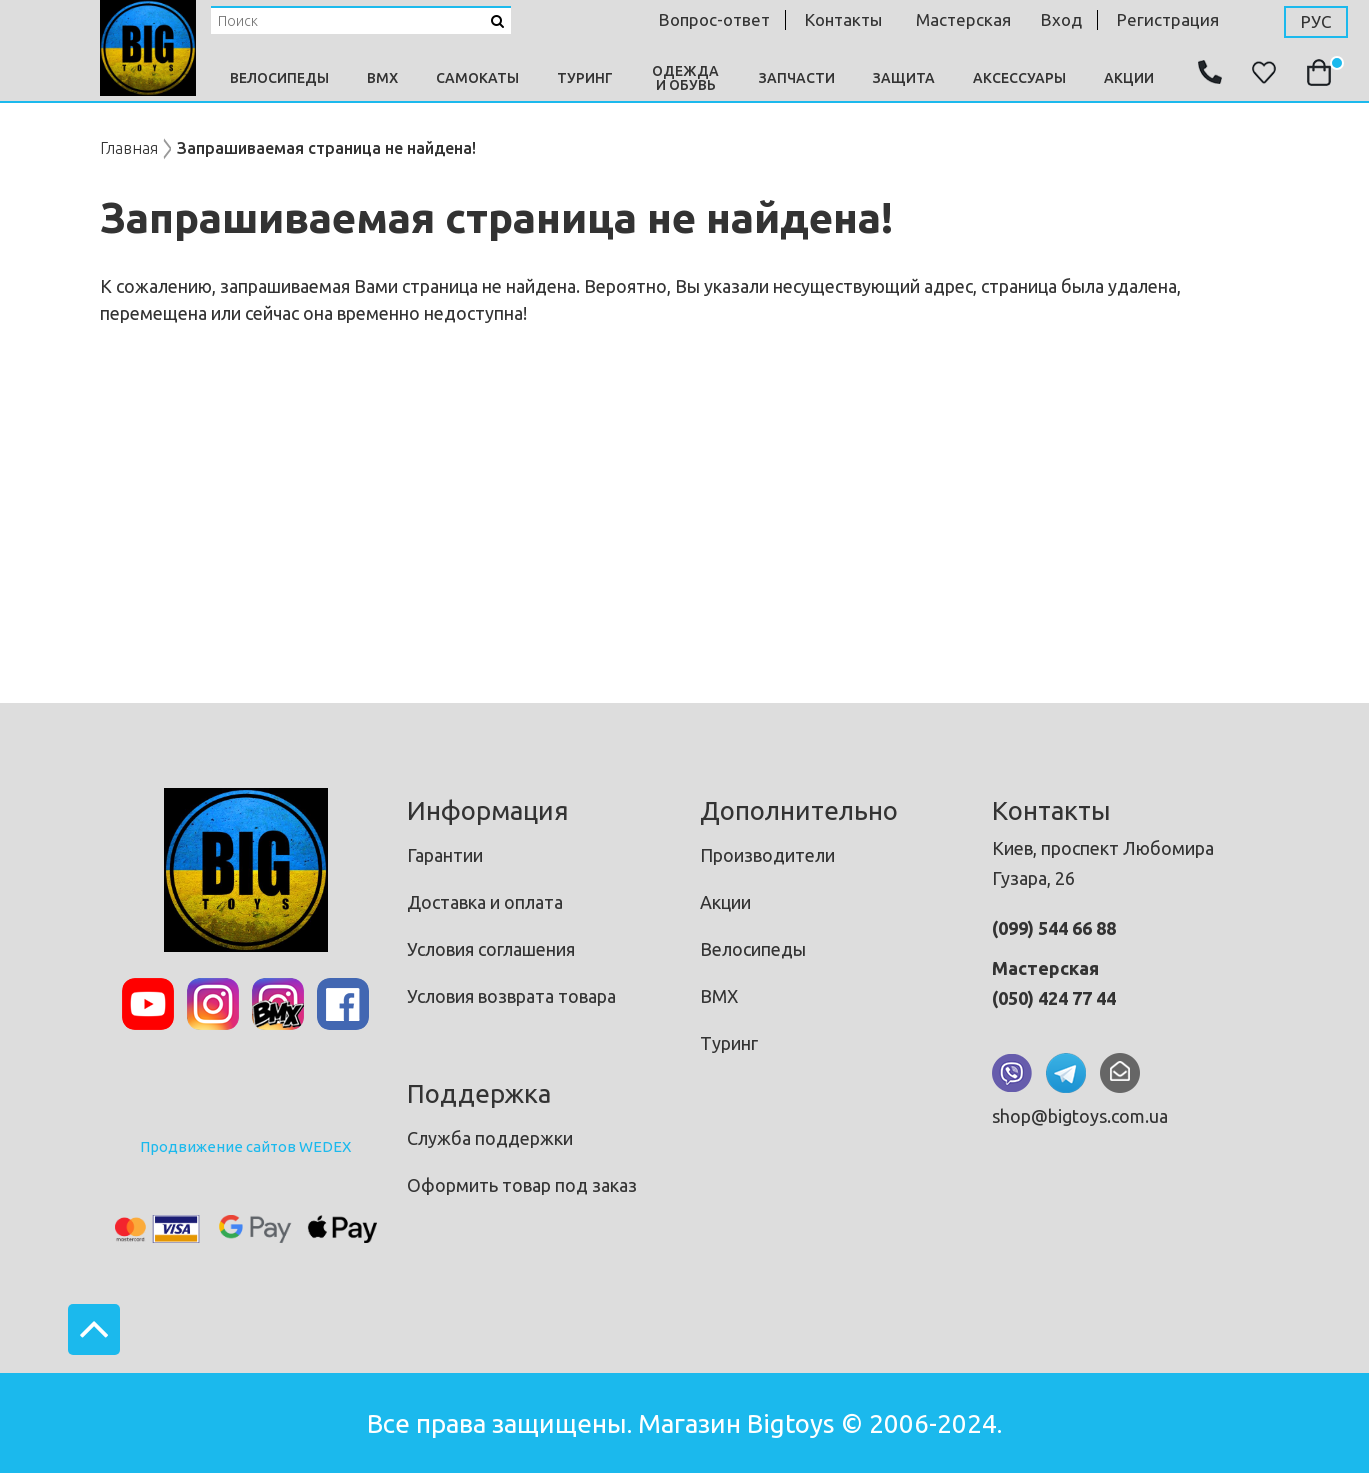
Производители (767, 855)
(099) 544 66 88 (1054, 928)
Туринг (585, 78)
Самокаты (477, 78)
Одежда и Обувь (685, 78)
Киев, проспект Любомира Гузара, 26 (1103, 863)
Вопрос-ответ (714, 19)
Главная (129, 148)
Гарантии (445, 855)
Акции (1129, 78)
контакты (843, 19)
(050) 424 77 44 (1054, 998)
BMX (382, 78)
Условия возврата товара (511, 996)
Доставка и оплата (485, 902)
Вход (1061, 19)
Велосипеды (279, 78)
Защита (904, 78)
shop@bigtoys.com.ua (1080, 1116)
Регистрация (1168, 19)
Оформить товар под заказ (522, 1185)
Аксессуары (1019, 78)
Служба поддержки (490, 1138)
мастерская (963, 19)
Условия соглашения (491, 949)
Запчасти (797, 78)
